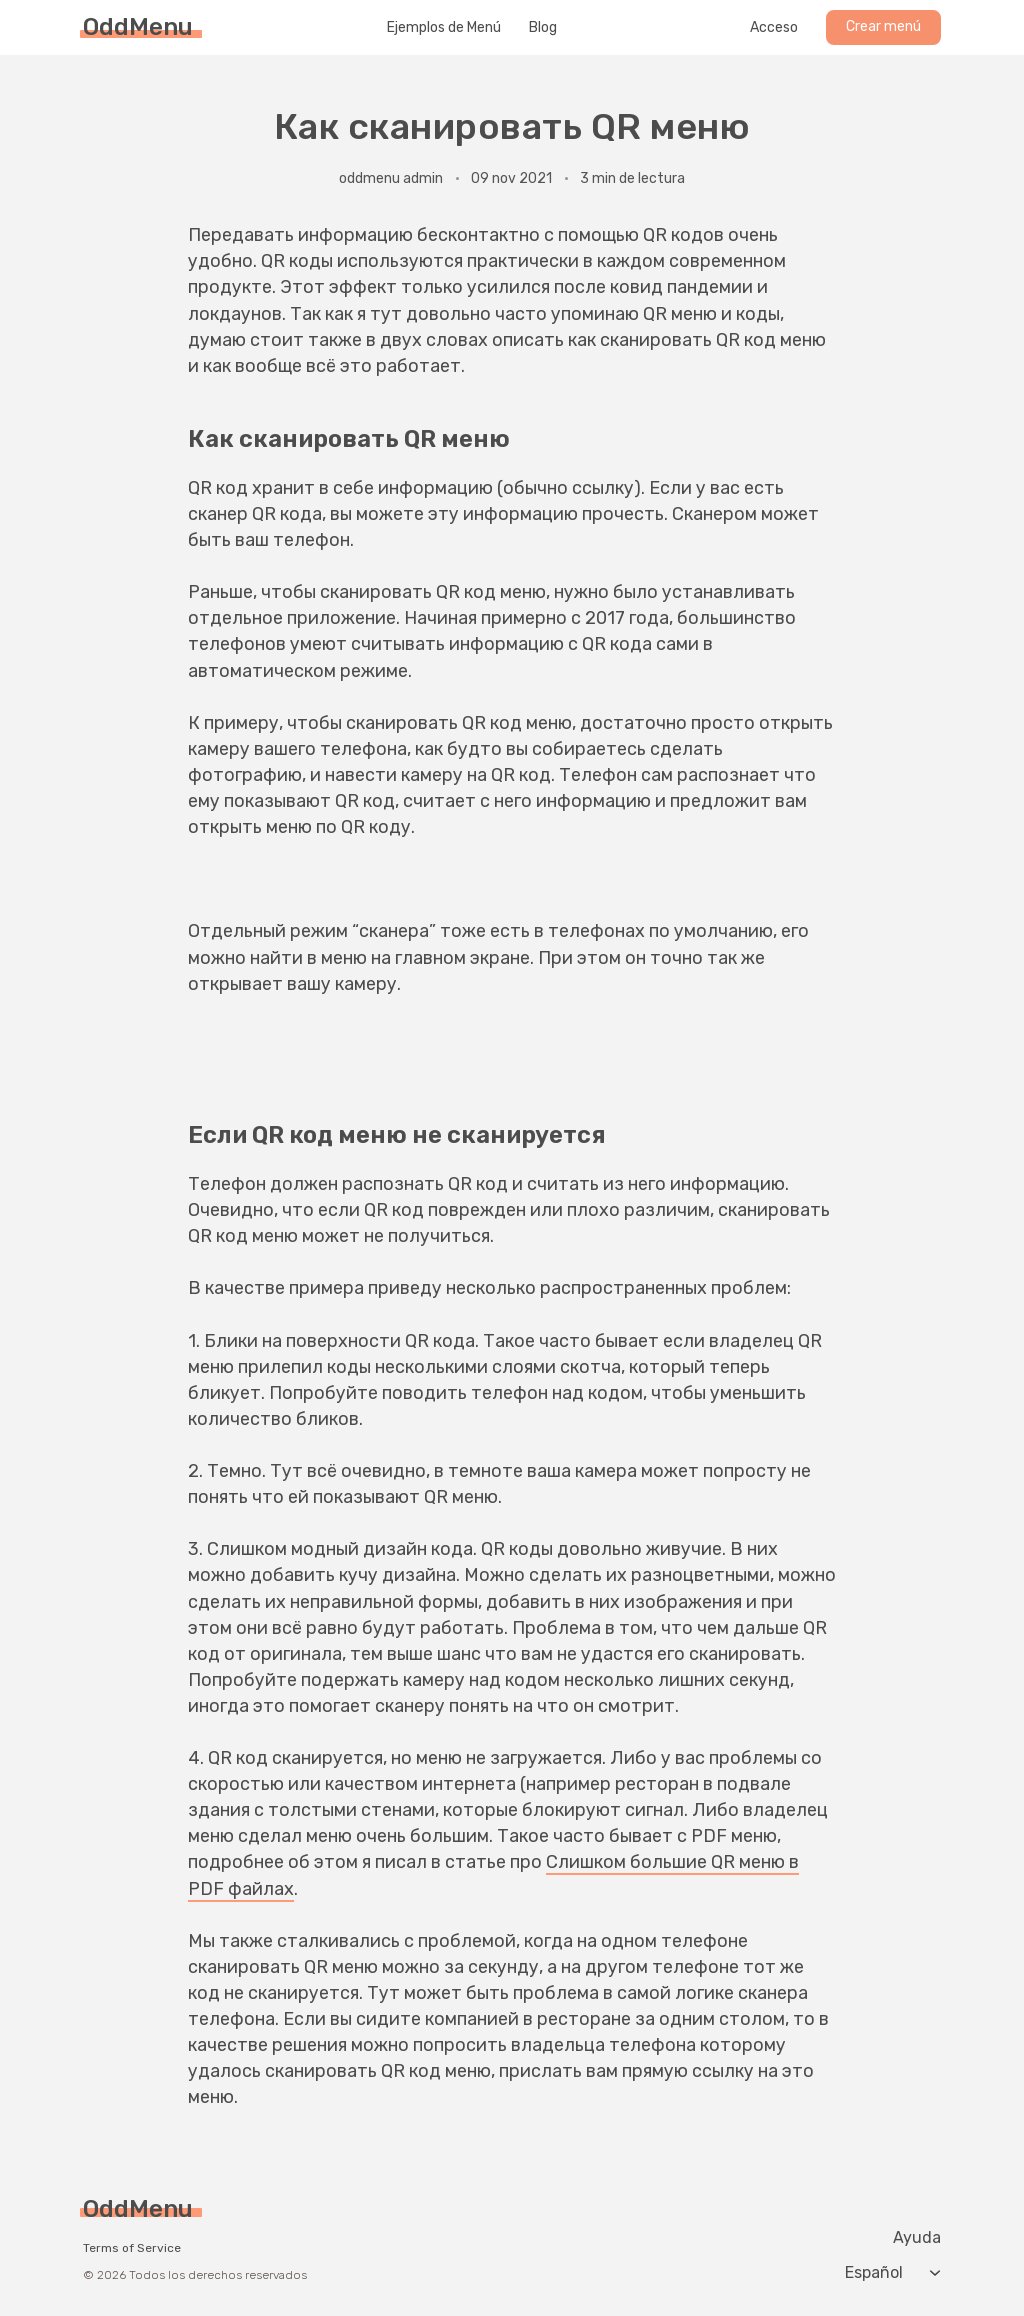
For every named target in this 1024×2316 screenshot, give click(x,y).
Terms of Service (132, 2248)
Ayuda (917, 2238)
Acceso (774, 28)
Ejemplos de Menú (444, 28)
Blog (543, 28)
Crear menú (883, 26)
